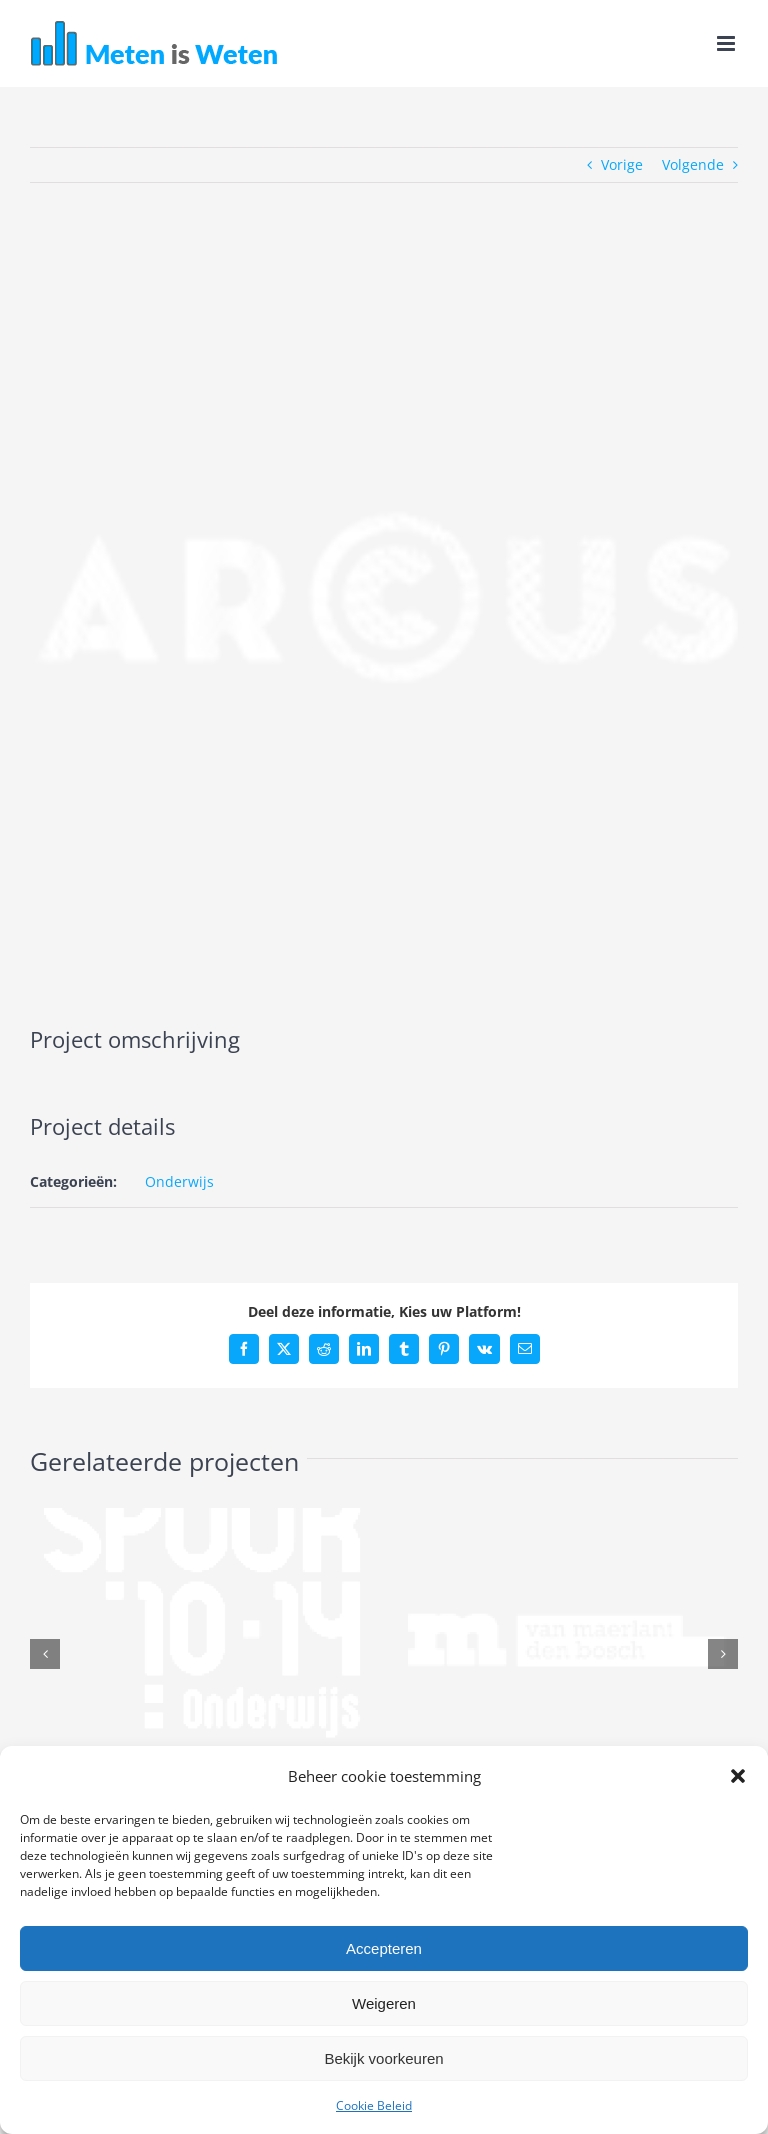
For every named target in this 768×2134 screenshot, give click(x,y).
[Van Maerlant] (566, 1517)
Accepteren (384, 1948)
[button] (738, 1776)
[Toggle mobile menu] (727, 43)
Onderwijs (179, 1181)
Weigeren (384, 2003)
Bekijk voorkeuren (383, 2058)
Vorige (622, 164)
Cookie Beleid (374, 2105)
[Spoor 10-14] (202, 1517)
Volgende (693, 164)
